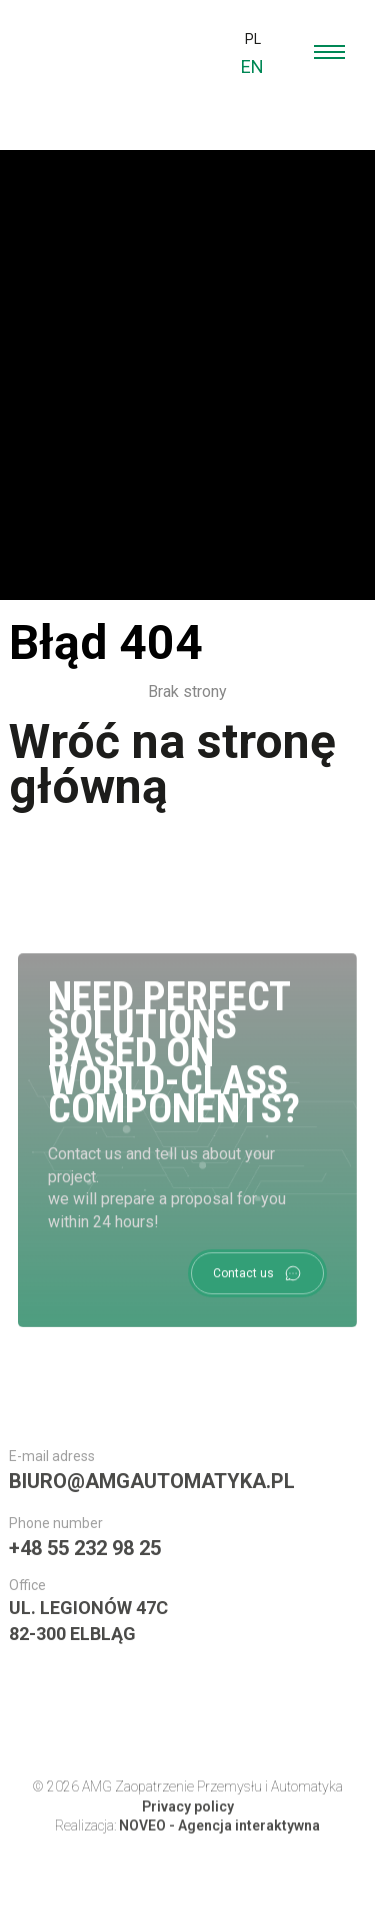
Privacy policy (188, 1818)
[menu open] (329, 52)
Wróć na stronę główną (172, 764)
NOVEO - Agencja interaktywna (219, 1837)
